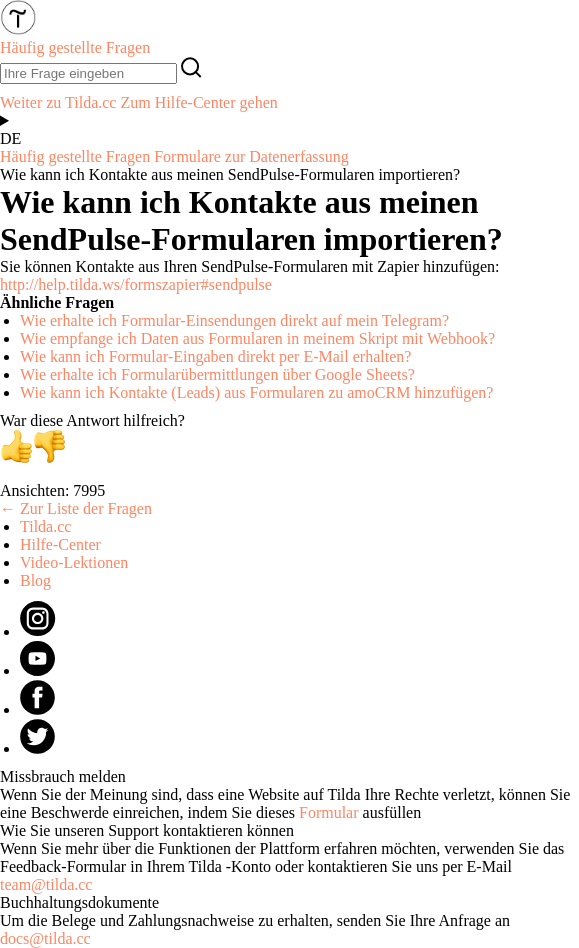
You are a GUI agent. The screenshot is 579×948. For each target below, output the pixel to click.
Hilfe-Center (60, 544)
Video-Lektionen (74, 562)
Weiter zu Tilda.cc (58, 102)
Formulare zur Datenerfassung (251, 156)
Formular (329, 812)
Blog (35, 580)
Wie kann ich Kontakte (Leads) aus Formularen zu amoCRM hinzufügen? (256, 392)
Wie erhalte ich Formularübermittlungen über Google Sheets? (217, 374)
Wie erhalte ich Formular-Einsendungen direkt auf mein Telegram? (234, 320)
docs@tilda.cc (45, 938)
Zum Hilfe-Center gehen (198, 102)
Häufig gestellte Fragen (75, 156)
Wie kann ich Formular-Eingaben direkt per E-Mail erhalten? (215, 356)
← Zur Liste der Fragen (76, 508)
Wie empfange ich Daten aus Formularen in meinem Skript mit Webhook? (257, 338)
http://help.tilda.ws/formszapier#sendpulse (136, 284)
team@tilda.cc (46, 884)
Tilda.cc (45, 526)
